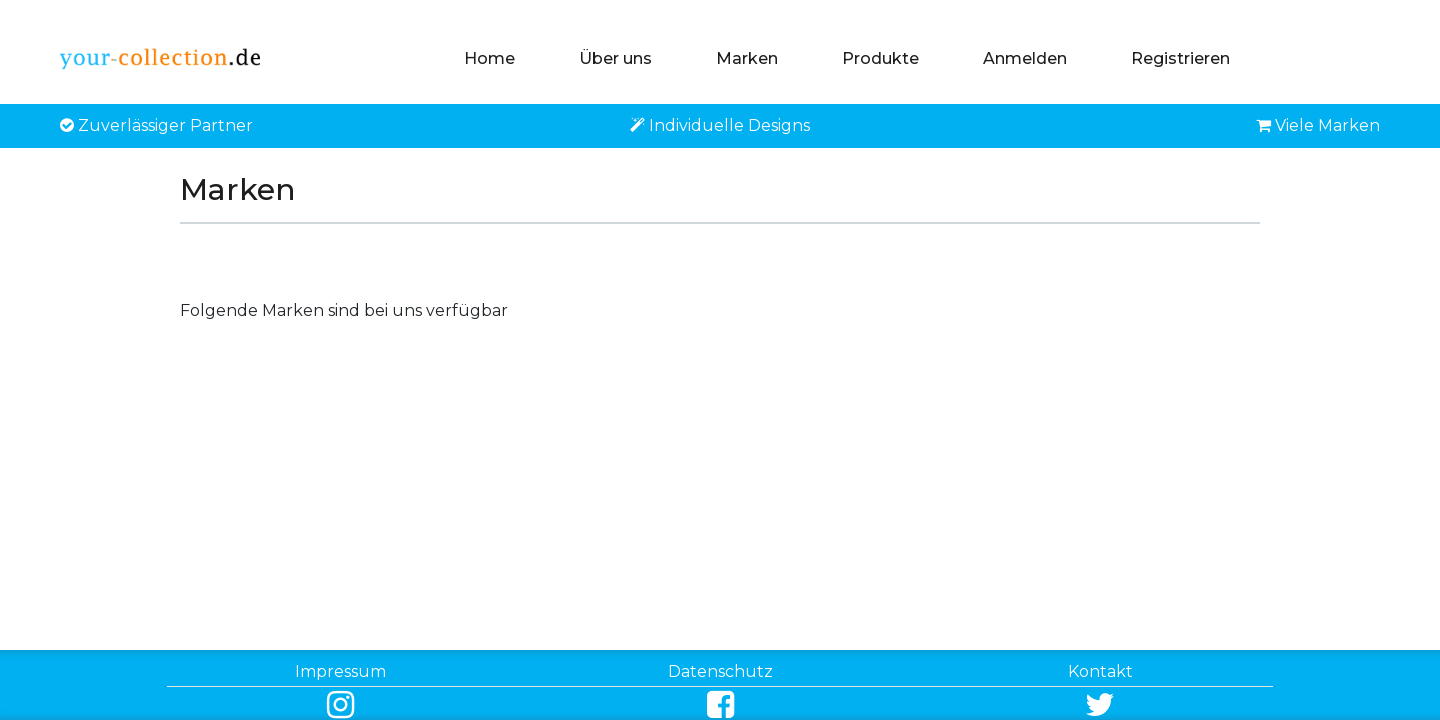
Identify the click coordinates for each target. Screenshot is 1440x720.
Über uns (615, 58)
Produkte (880, 58)
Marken (747, 58)
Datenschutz (720, 671)
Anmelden (1025, 58)
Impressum (340, 671)
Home (489, 58)
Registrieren (1180, 58)
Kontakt (1100, 671)
